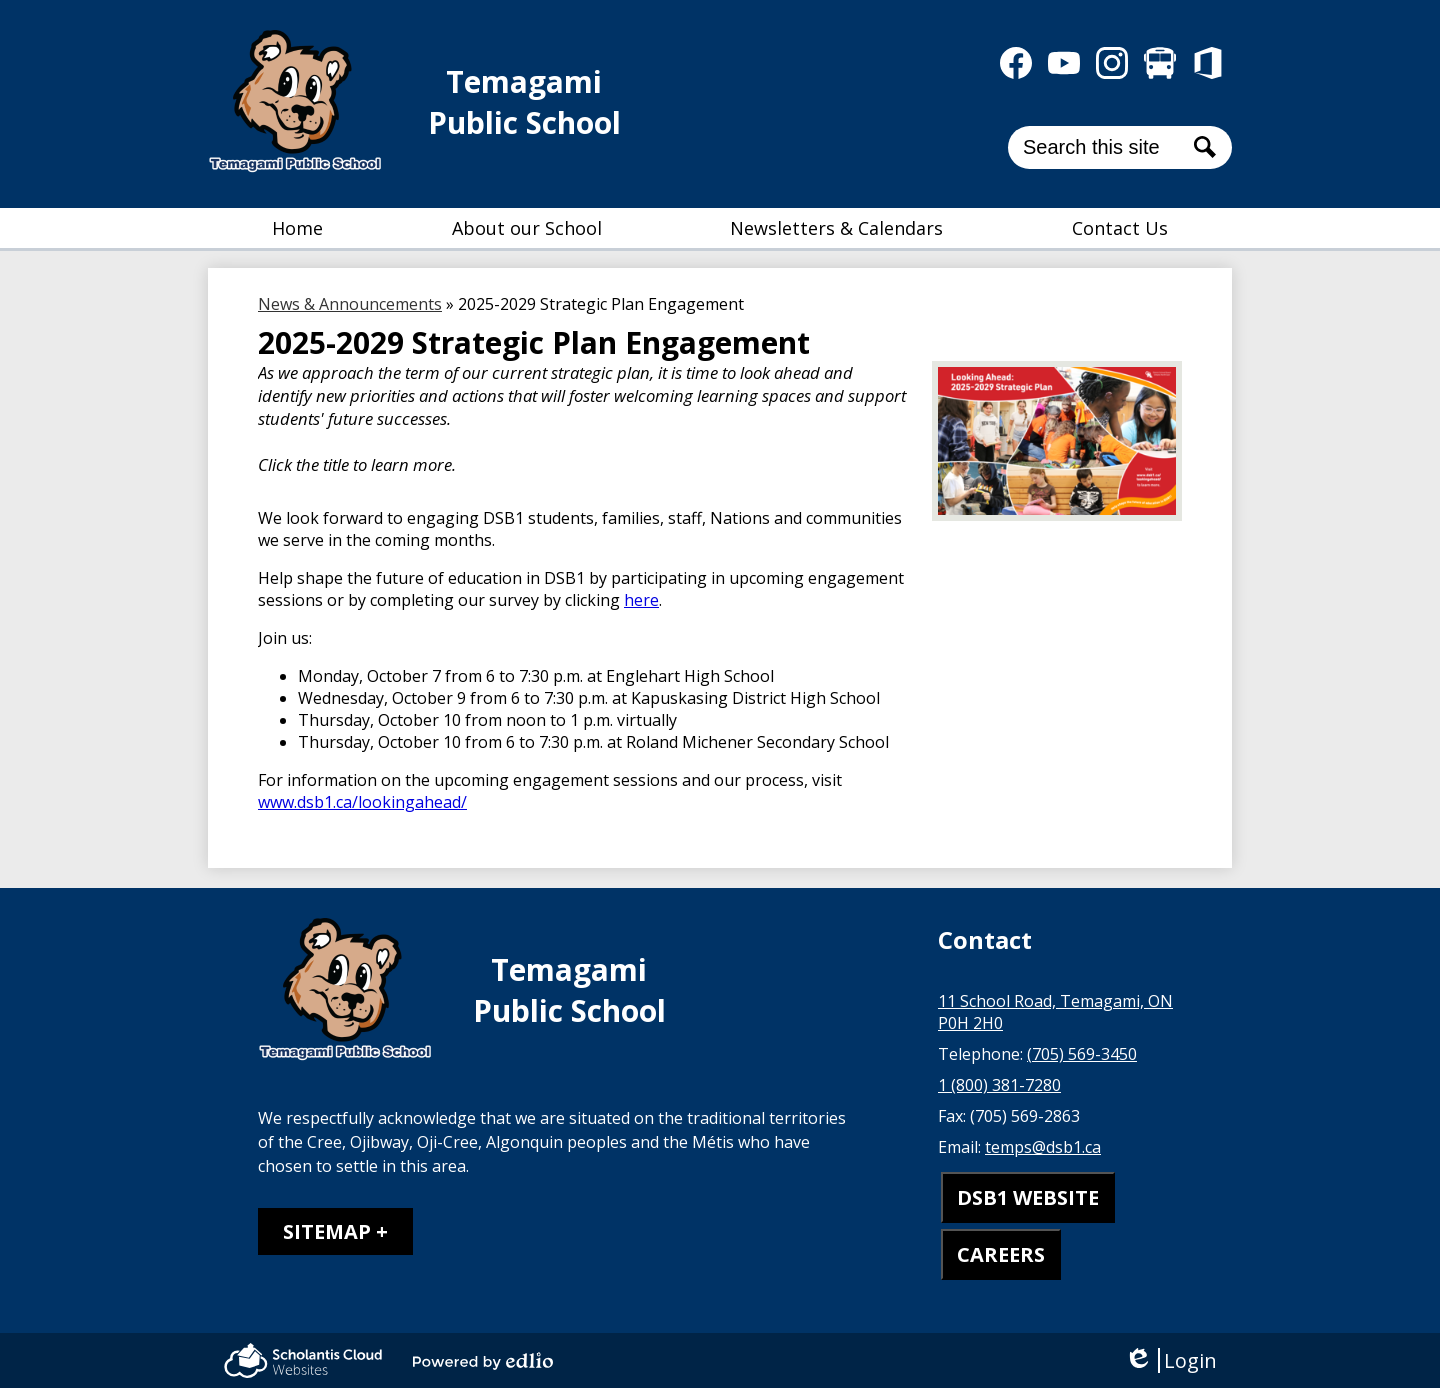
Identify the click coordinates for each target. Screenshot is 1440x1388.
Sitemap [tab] (327, 1231)
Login (1170, 1360)
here (641, 600)
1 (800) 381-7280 (999, 1085)
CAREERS (1001, 1254)
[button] (527, 228)
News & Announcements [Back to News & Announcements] (350, 304)
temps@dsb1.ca (1043, 1147)
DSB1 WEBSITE (1028, 1197)
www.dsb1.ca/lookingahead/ (362, 802)
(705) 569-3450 (1082, 1054)
